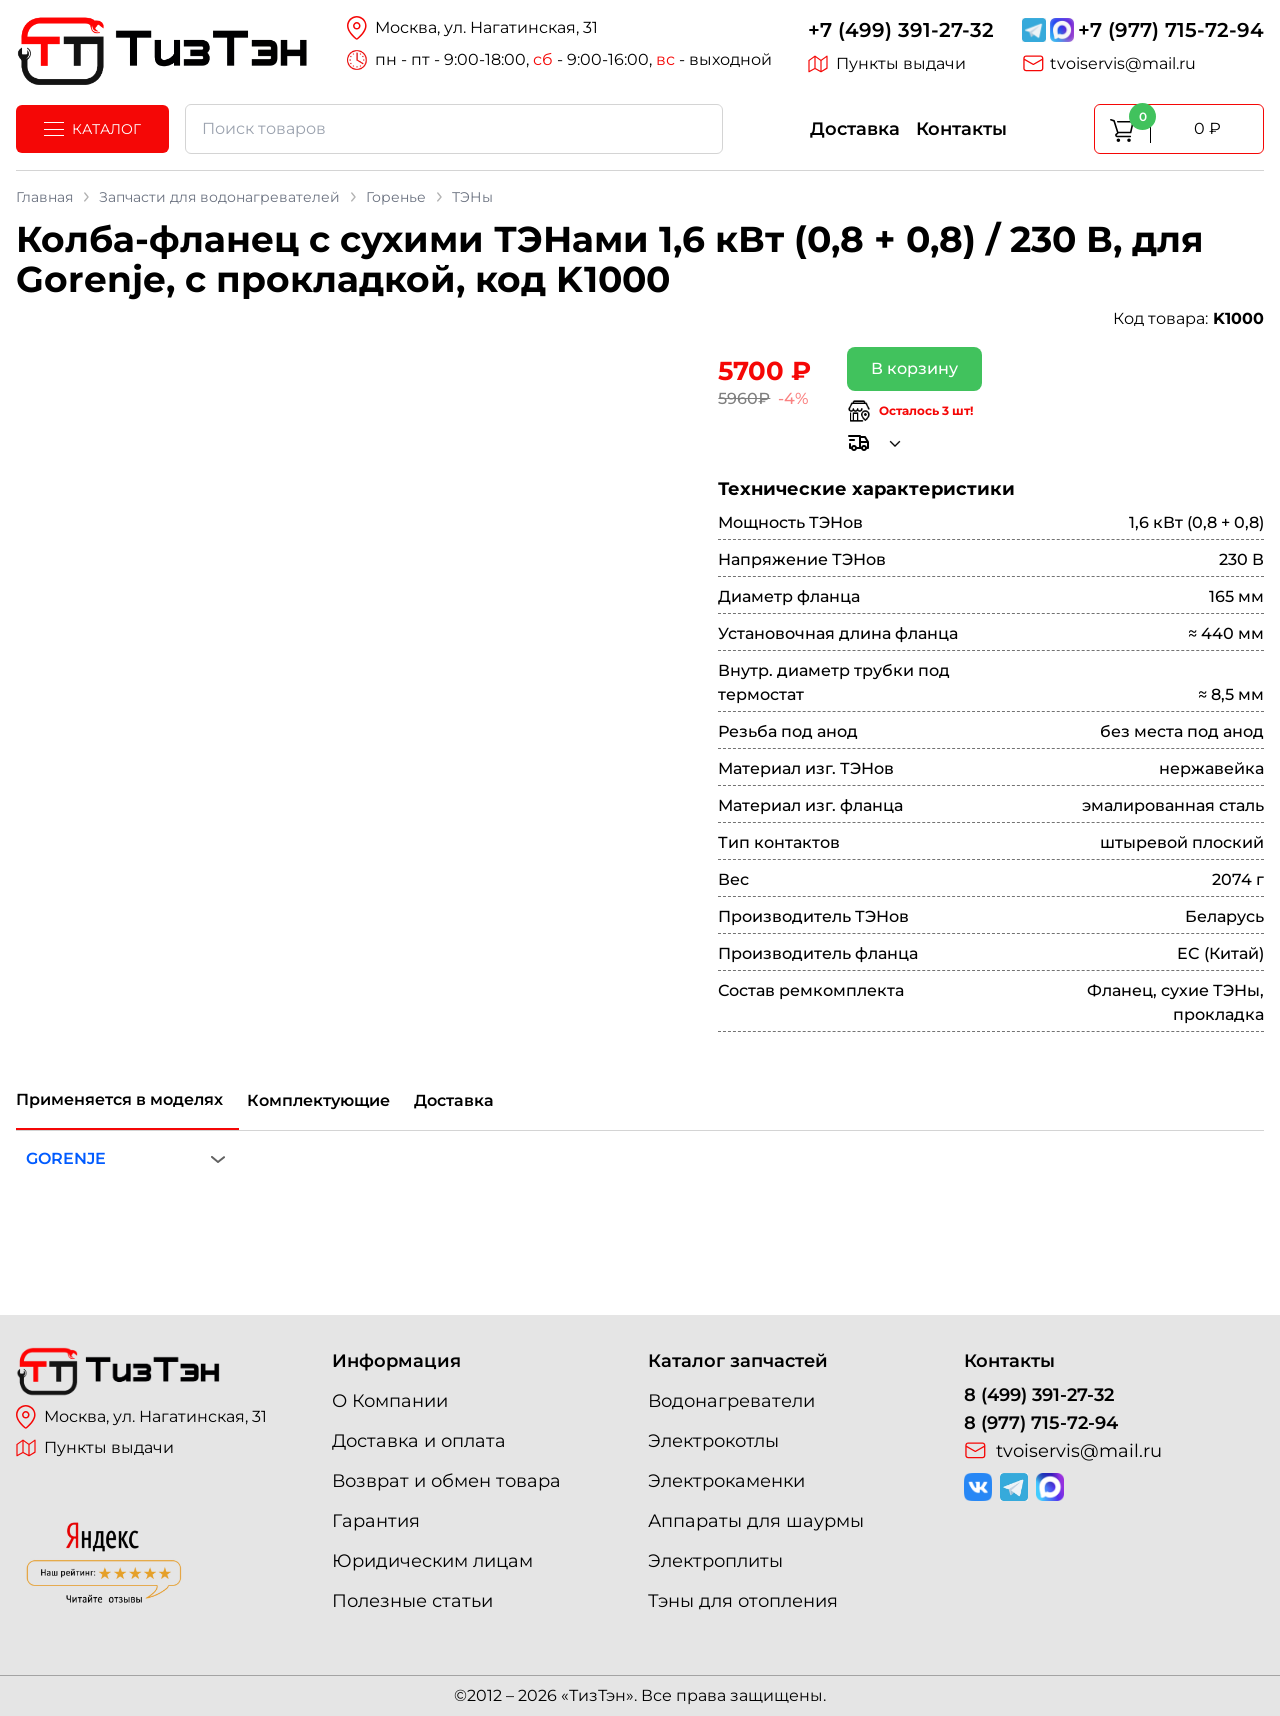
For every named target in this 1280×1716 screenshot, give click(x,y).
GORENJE (66, 1158)
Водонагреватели (731, 1401)
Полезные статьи (412, 1601)
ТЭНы (472, 197)
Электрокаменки (726, 1481)
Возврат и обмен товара (446, 1481)
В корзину (914, 368)
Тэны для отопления (743, 1601)
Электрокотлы (713, 1441)
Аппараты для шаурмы (756, 1521)
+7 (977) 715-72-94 (1171, 30)
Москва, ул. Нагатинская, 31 (141, 1417)
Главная (44, 197)
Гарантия (376, 1521)
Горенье (396, 197)
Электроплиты (715, 1561)
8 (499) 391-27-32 (1039, 1395)
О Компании (390, 1401)
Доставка (855, 129)
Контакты (961, 129)
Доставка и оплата (419, 1441)
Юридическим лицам (432, 1561)
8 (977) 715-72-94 (1041, 1423)
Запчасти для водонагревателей (219, 197)
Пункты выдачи (887, 64)
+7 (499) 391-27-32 (901, 30)
